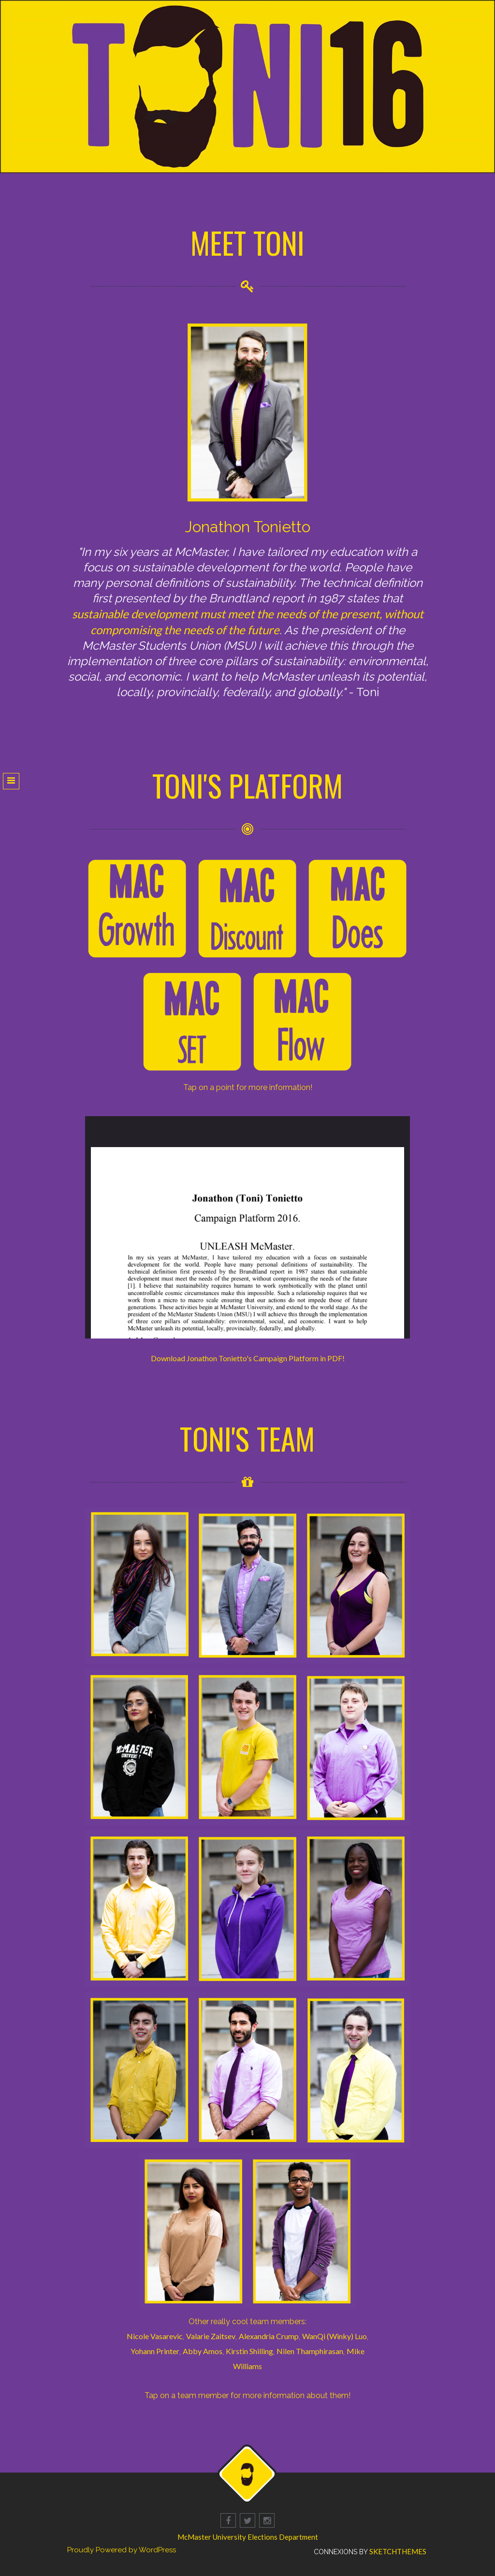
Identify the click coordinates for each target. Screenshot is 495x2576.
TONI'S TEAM (247, 1438)
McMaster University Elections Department (247, 2536)
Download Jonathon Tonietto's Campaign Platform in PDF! (248, 1358)
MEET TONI (247, 242)
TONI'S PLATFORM (247, 785)
